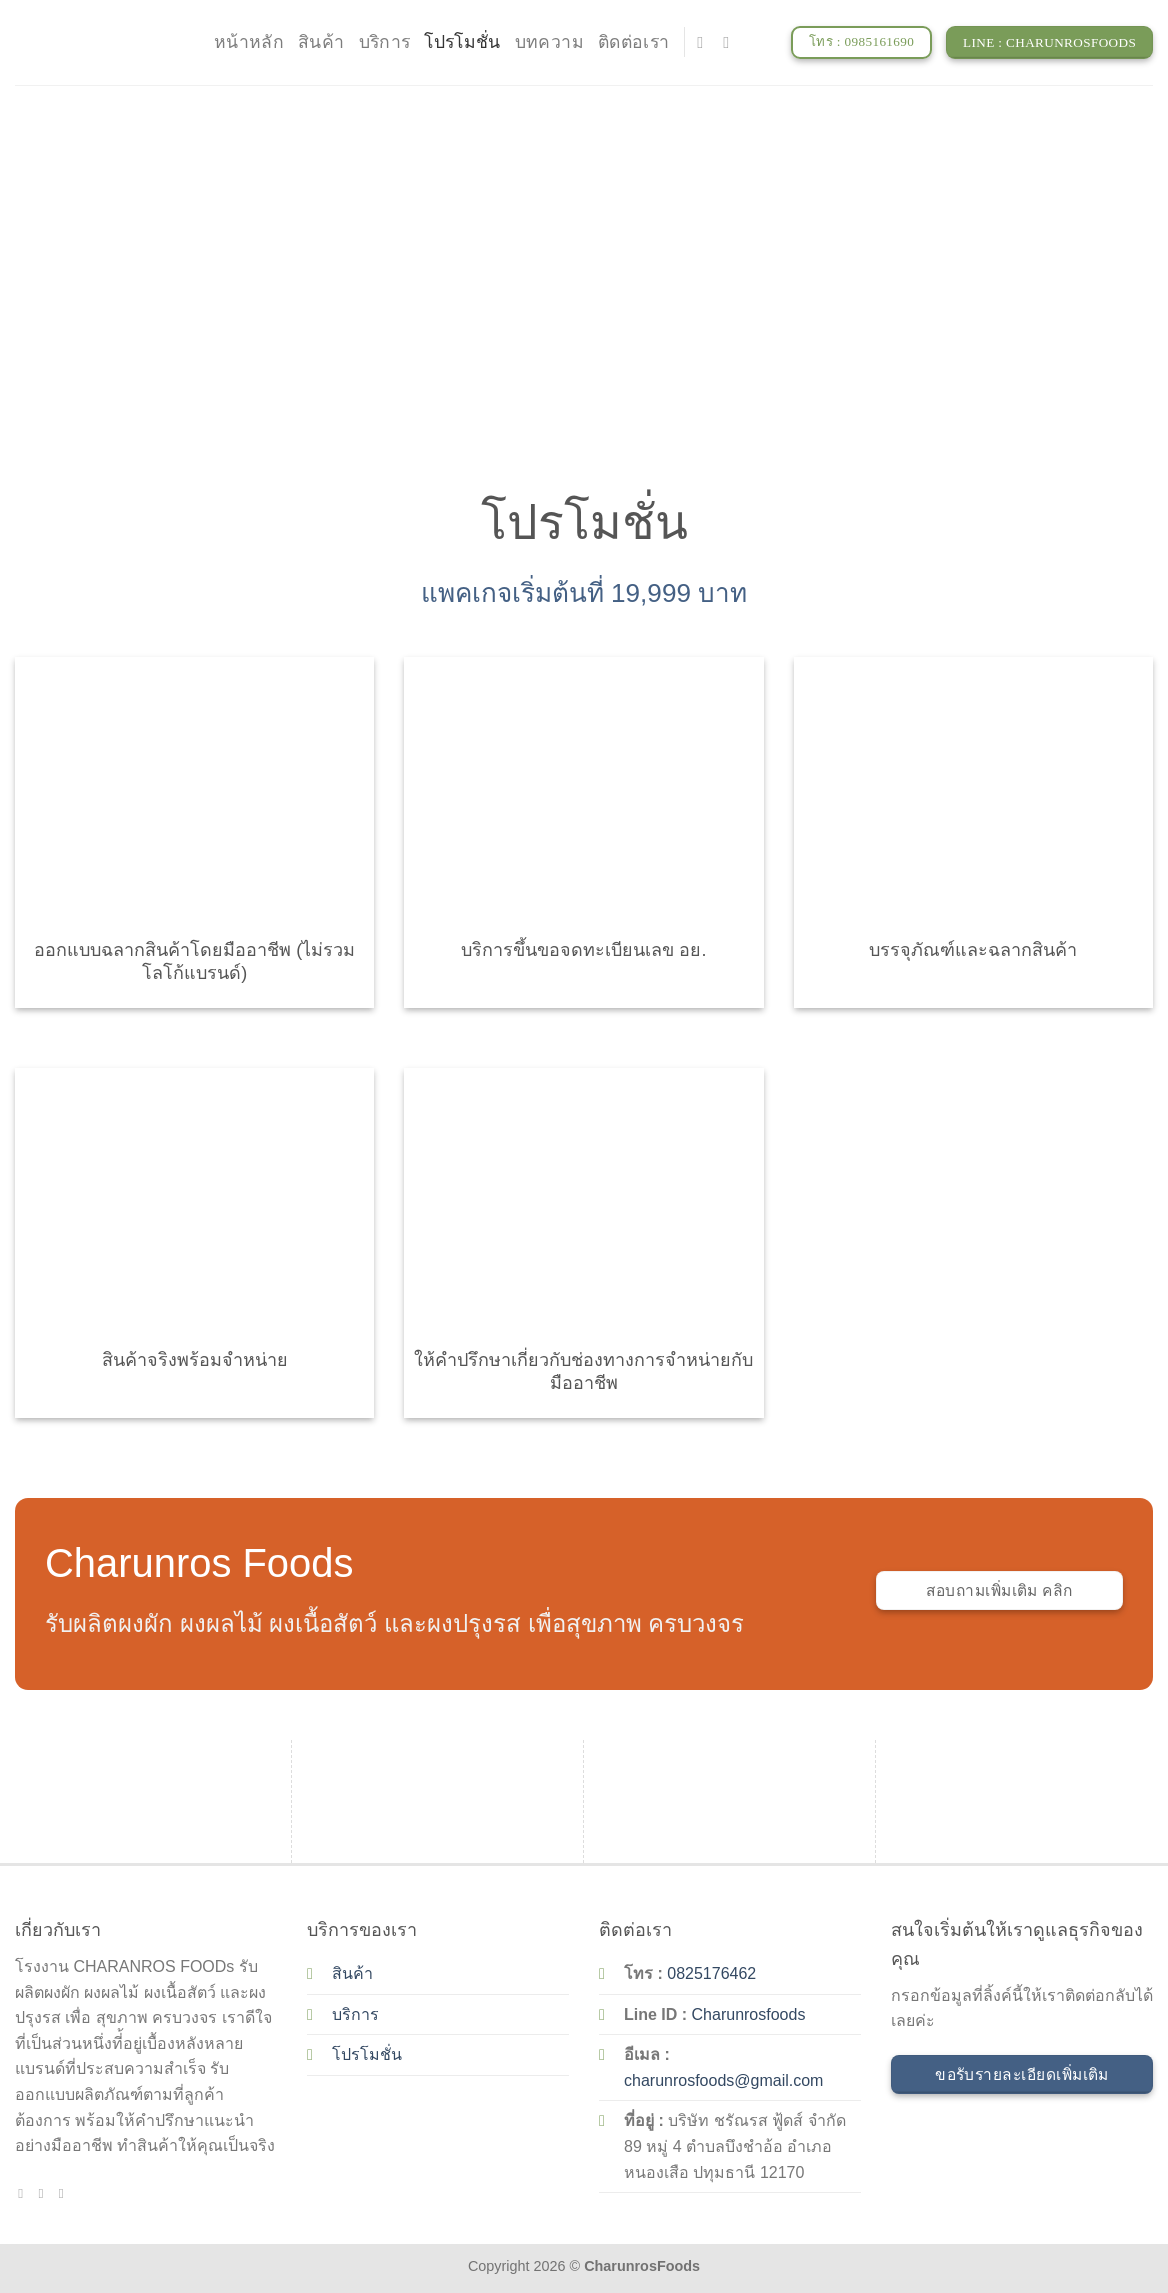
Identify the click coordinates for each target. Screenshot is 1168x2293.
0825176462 (711, 1973)
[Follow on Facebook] (705, 42)
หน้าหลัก (249, 42)
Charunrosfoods (749, 2014)
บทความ (549, 42)
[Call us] (65, 2193)
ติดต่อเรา (633, 42)
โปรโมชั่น (462, 42)
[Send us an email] (731, 42)
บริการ (385, 42)
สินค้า (321, 42)
